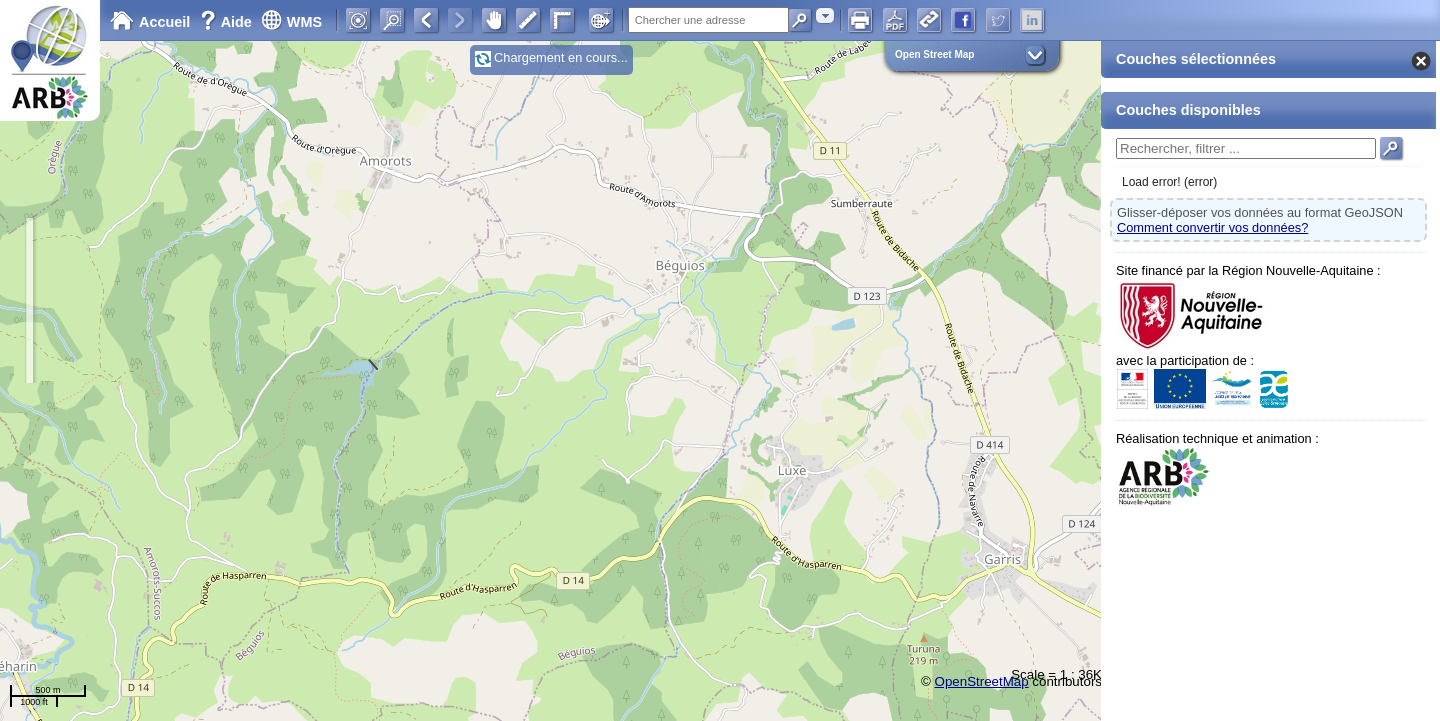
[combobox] (825, 15)
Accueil (150, 22)
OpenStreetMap (982, 681)
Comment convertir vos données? (1212, 227)
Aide (228, 22)
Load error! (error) (1169, 182)
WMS (291, 22)
